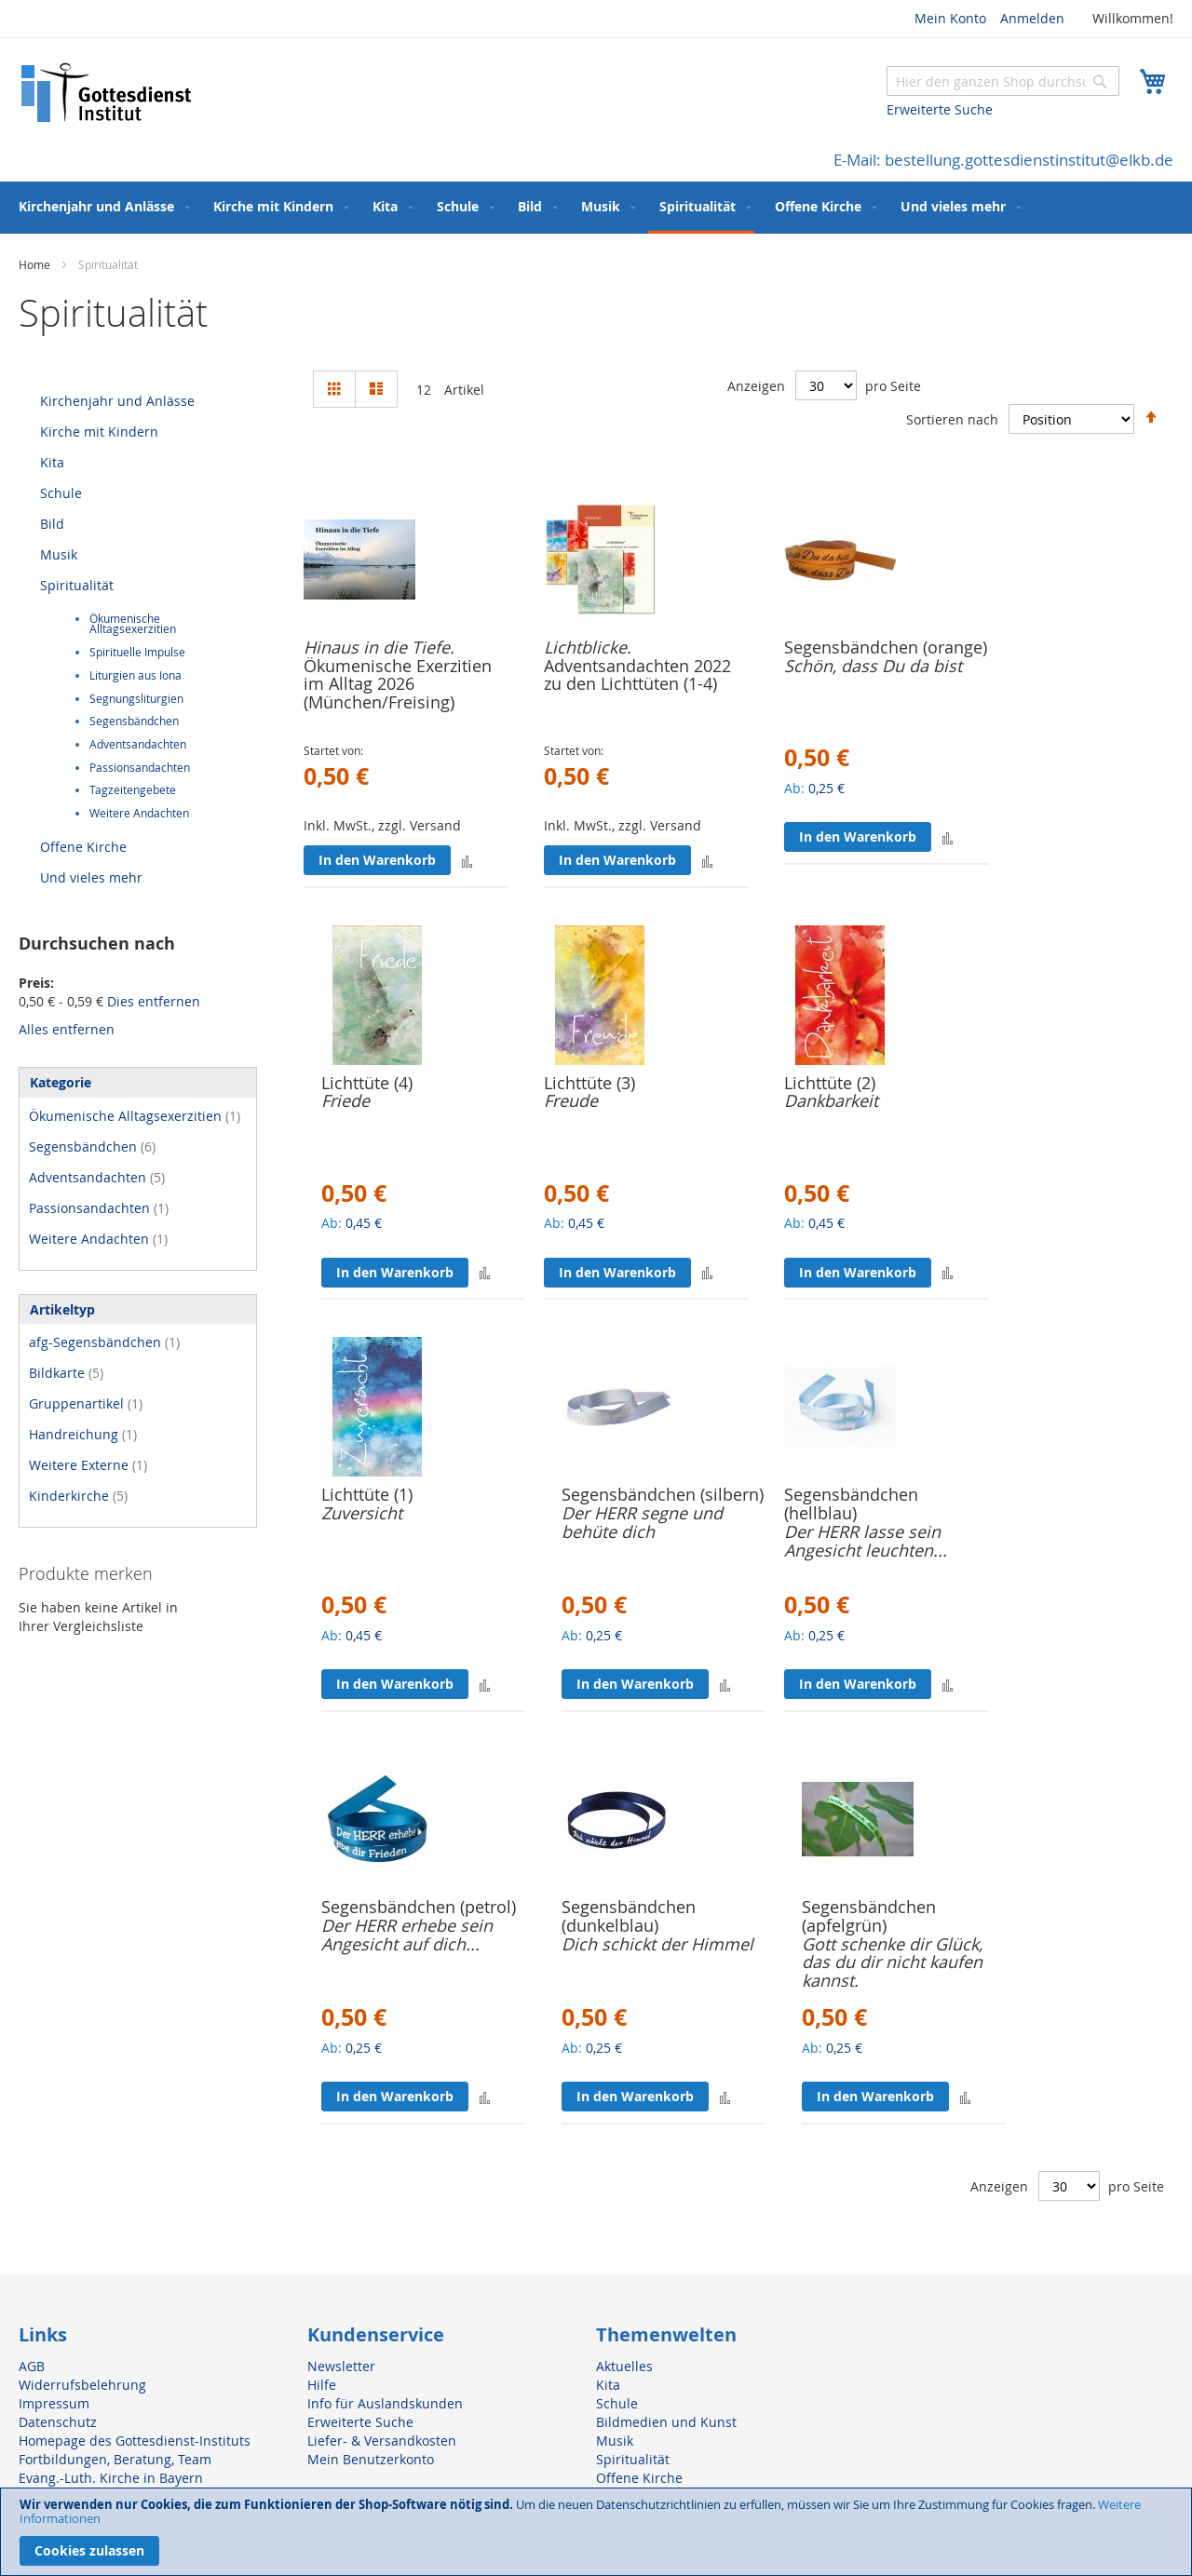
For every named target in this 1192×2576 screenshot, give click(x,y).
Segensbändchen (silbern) (663, 1494)
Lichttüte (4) (367, 1083)
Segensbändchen (134, 721)
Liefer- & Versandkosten (381, 2440)
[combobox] (1003, 81)
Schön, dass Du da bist (873, 665)
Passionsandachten (139, 768)
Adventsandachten (137, 744)
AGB (32, 2366)
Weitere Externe (88, 1465)
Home (36, 264)
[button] (467, 860)
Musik (58, 554)
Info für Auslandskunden (385, 2403)
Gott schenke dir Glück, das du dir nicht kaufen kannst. (892, 1962)
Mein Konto (950, 18)
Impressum (54, 2403)
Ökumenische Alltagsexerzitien (132, 624)
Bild (52, 524)
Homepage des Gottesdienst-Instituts (135, 2440)
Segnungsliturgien (136, 699)
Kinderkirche (78, 1495)
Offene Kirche (83, 847)
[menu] (596, 208)
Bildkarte (66, 1373)
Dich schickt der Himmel (657, 1944)
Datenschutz (58, 2422)
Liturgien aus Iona (135, 675)
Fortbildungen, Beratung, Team (115, 2459)
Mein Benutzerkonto (370, 2459)
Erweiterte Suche (940, 109)
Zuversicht (361, 1513)
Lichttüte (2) (829, 1083)
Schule (61, 493)
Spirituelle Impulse (137, 652)
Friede (345, 1100)
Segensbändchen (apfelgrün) (869, 1915)
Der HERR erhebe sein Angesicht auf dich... (407, 1934)
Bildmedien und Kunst (666, 2422)
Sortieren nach (952, 419)
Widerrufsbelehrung (82, 2385)
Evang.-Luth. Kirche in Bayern (111, 2478)
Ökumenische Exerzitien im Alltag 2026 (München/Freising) (398, 684)
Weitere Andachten (139, 813)
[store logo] (107, 93)
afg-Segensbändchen (104, 1342)
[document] (596, 2532)
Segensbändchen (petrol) (418, 1906)
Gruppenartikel (85, 1403)
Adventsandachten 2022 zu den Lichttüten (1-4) (637, 674)
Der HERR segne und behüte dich (642, 1522)
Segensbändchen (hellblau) (851, 1503)
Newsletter (341, 2366)
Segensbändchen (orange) (885, 647)
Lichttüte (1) (367, 1494)
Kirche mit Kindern (99, 431)
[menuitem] (100, 206)
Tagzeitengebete (132, 790)
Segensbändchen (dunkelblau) (629, 1915)
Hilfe (321, 2385)
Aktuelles (624, 2366)
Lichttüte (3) (589, 1083)
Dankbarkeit (831, 1100)
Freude (571, 1100)
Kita (52, 462)
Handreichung (83, 1434)
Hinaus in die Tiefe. (379, 647)
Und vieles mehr (91, 877)
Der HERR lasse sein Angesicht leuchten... (865, 1540)
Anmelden (1032, 18)
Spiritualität (77, 585)
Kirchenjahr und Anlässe (117, 401)
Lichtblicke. (587, 647)
